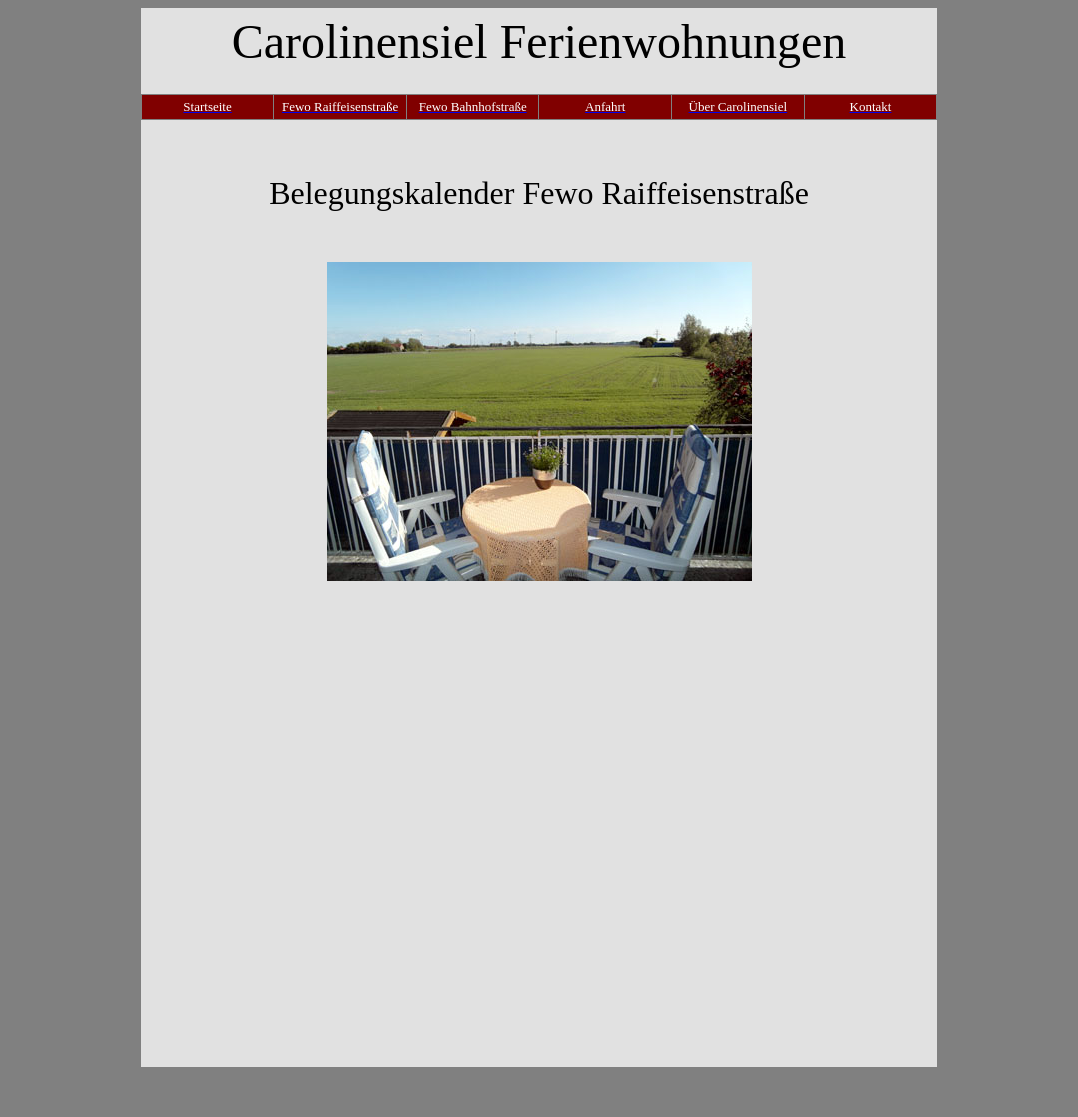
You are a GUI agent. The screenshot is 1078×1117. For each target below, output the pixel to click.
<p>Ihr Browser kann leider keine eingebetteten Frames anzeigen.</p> (539, 824)
